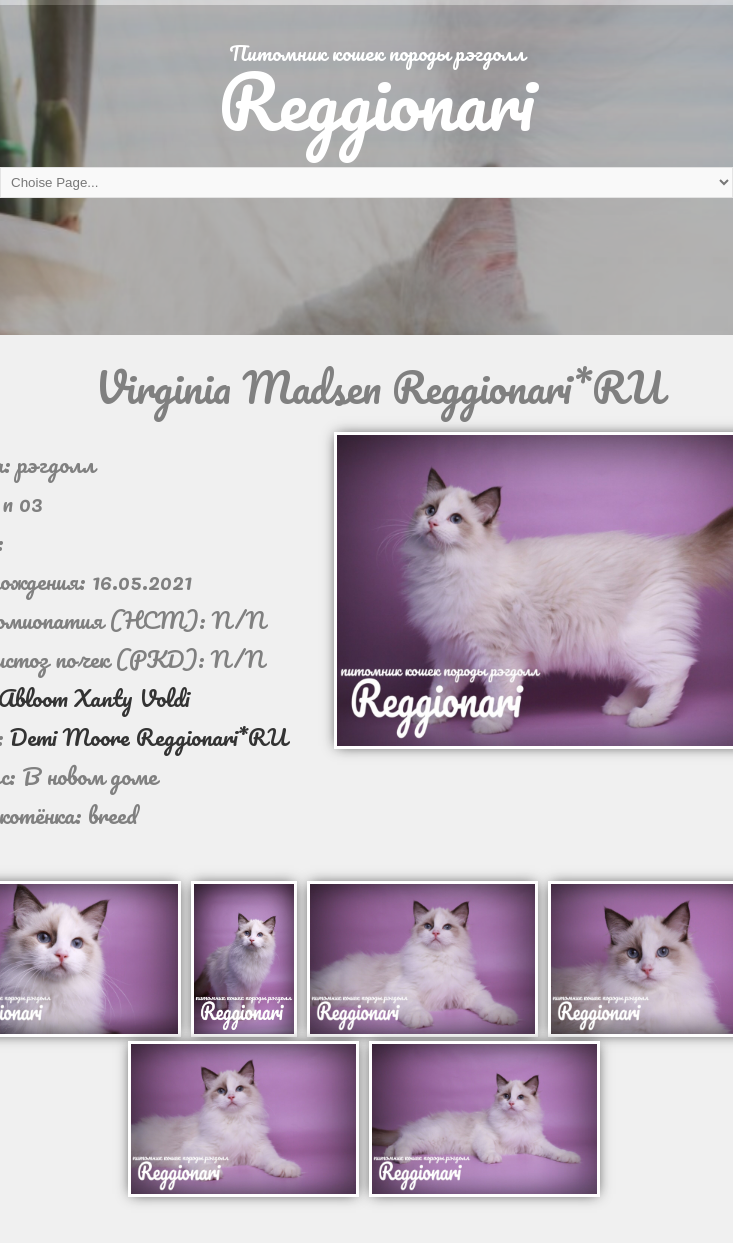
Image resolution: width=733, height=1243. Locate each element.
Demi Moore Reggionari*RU (148, 736)
